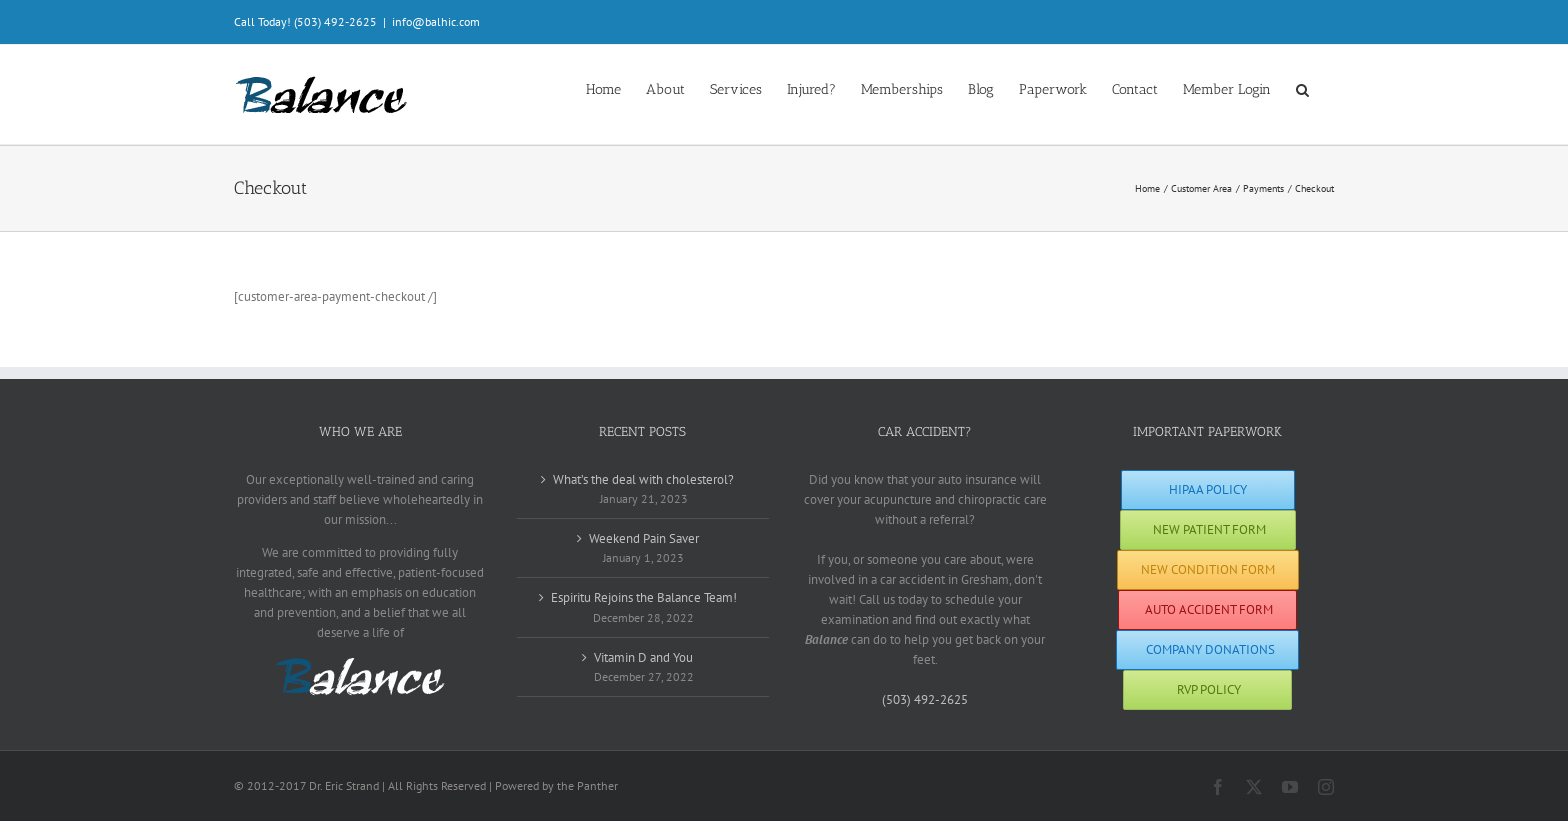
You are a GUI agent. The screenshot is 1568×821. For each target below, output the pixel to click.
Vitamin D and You (643, 657)
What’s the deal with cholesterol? (643, 479)
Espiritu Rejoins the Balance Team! (644, 597)
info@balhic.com (436, 21)
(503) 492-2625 (925, 699)
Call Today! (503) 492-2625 (305, 21)
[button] (1302, 88)
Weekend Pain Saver (644, 538)
